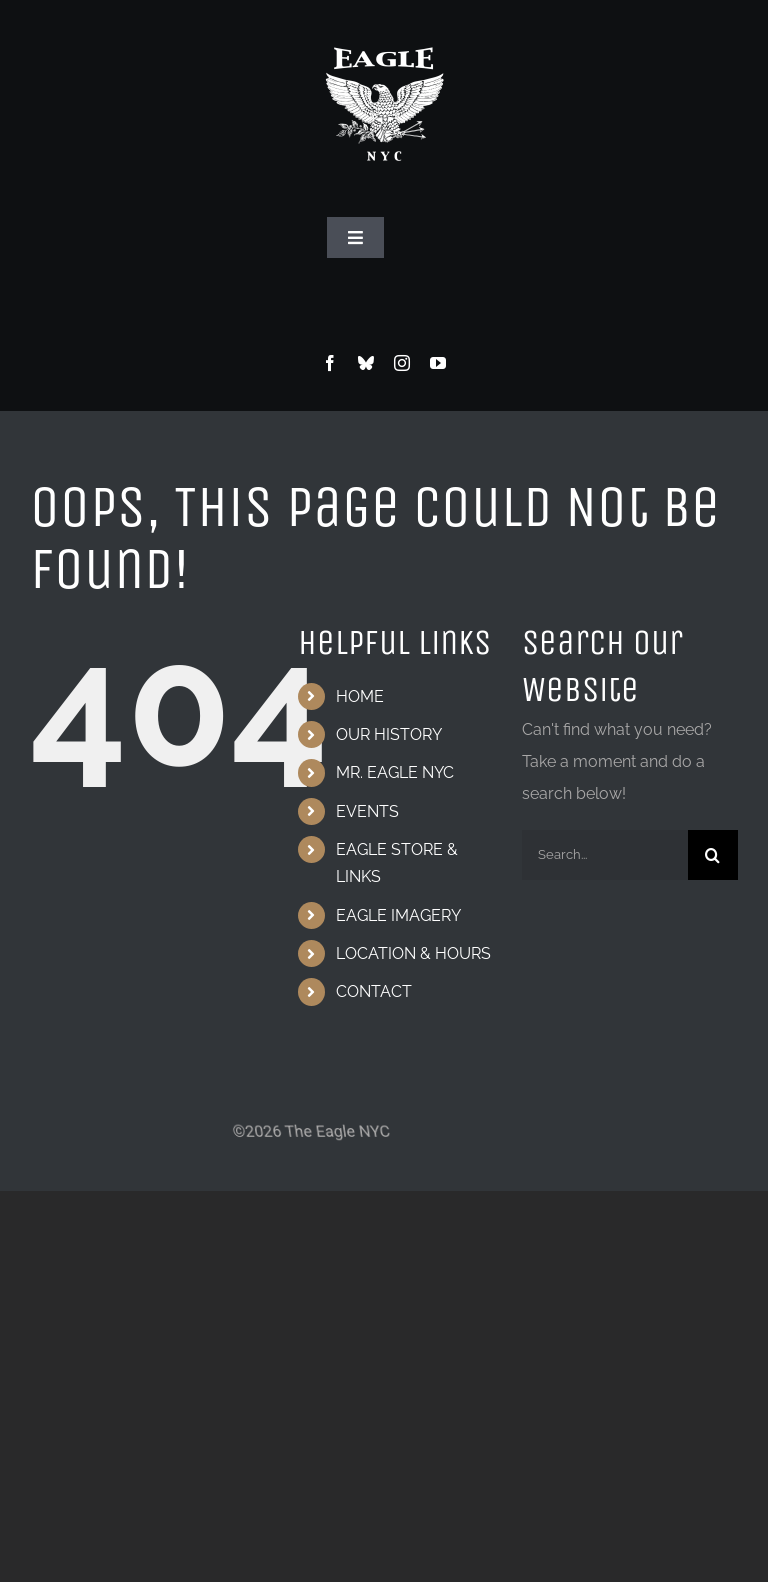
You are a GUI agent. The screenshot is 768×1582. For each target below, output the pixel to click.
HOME (360, 696)
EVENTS (367, 811)
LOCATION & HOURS (413, 953)
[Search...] (605, 855)
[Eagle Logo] (384, 27)
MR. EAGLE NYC (395, 772)
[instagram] (402, 363)
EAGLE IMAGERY (398, 915)
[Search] (713, 855)
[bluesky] (366, 363)
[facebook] (330, 363)
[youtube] (438, 363)
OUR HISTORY (389, 734)
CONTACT (374, 991)
